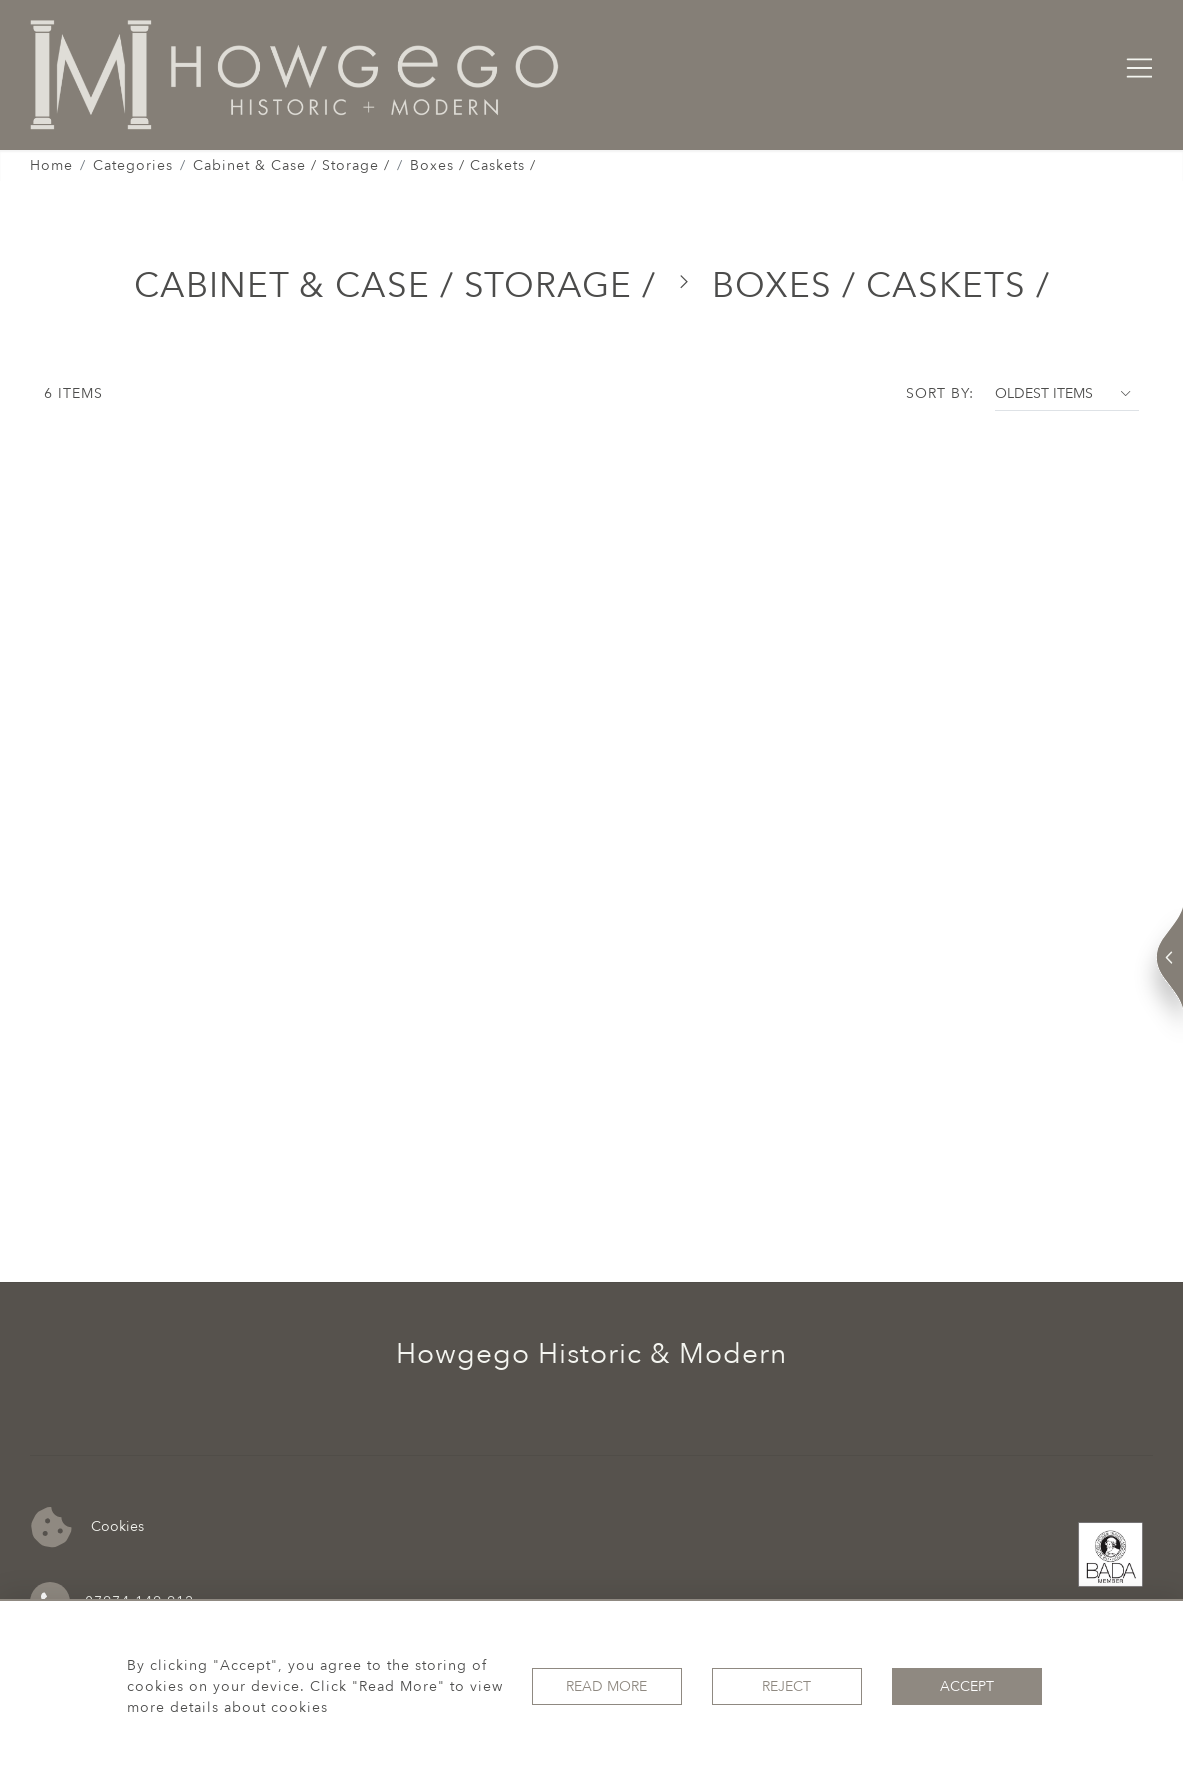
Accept (967, 1686)
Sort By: (940, 393)
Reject (786, 1686)
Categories (133, 165)
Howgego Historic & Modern (591, 1354)
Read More (606, 1686)
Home (51, 165)
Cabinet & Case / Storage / (291, 165)
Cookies (87, 1527)
